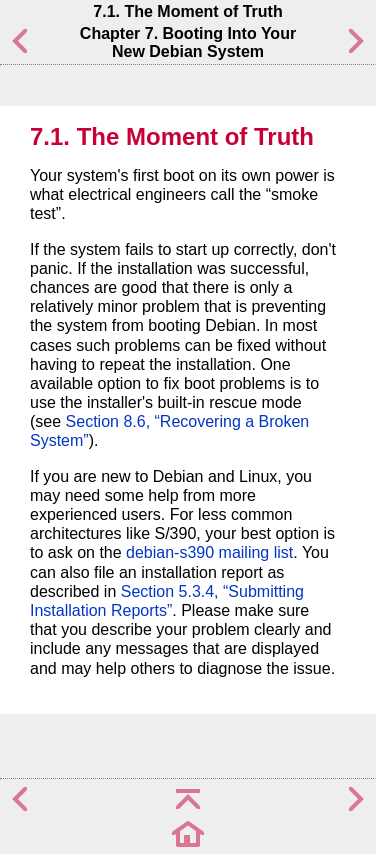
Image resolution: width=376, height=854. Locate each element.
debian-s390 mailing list (209, 552)
